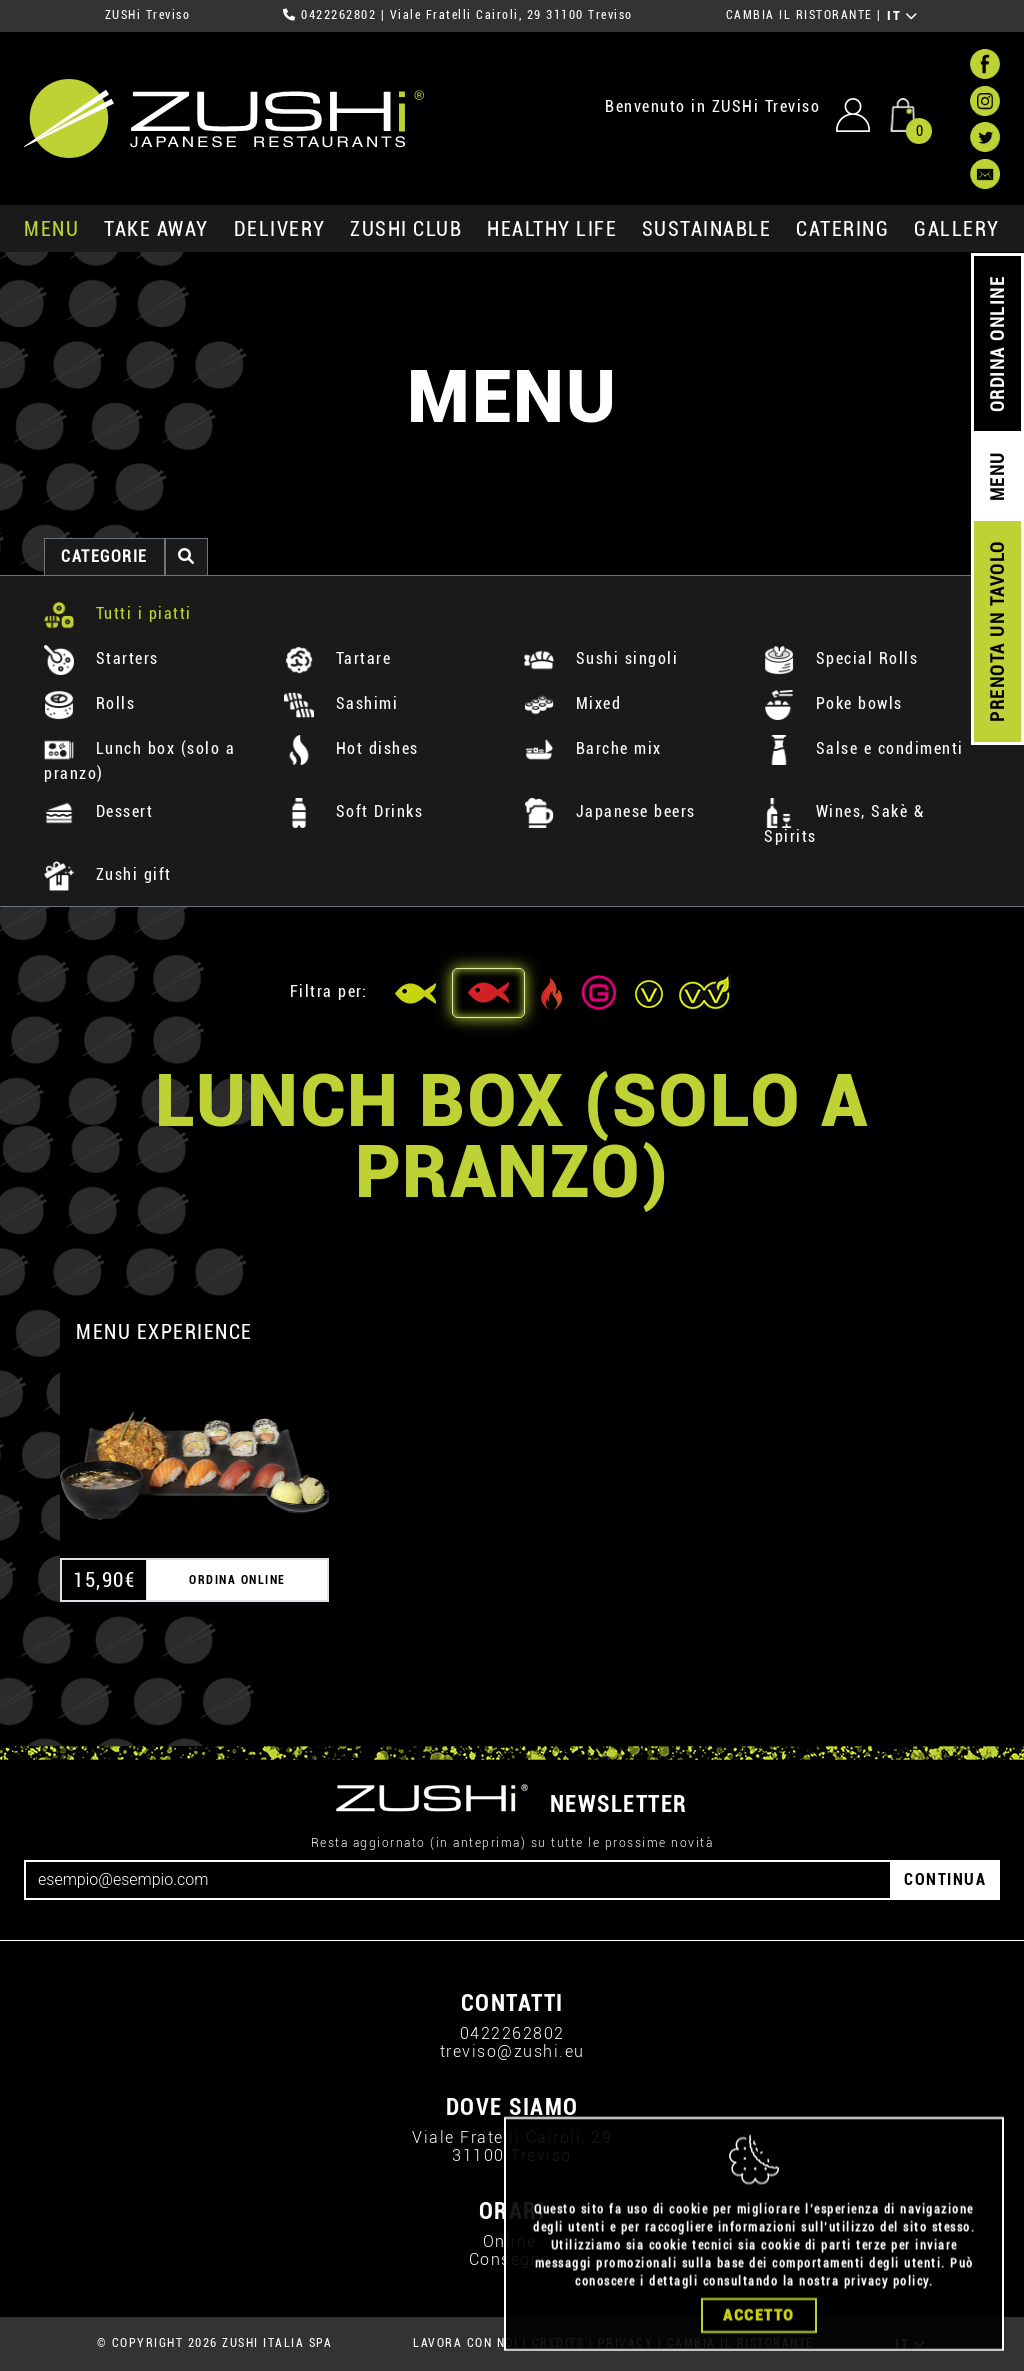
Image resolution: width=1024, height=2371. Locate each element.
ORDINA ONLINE (997, 344)
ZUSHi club (406, 229)
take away (156, 229)
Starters (101, 658)
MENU (51, 229)
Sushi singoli (601, 658)
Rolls (89, 703)
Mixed (572, 703)
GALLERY (957, 229)
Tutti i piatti (118, 613)
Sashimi (341, 703)
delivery (280, 229)
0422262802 (338, 15)
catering (842, 229)
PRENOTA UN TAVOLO (997, 632)
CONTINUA (945, 1879)
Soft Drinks (353, 811)
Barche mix (593, 748)
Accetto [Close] (759, 2334)
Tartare (337, 658)
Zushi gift (108, 874)
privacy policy (886, 2300)
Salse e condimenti (864, 748)
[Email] (458, 1880)
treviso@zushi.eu (512, 2051)
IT (902, 16)
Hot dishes (351, 748)
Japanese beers (610, 811)
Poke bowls (833, 703)
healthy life (552, 229)
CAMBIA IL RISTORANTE (799, 15)
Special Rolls (841, 658)
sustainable (707, 229)
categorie (104, 556)
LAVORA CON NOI (465, 2343)
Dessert (98, 811)
